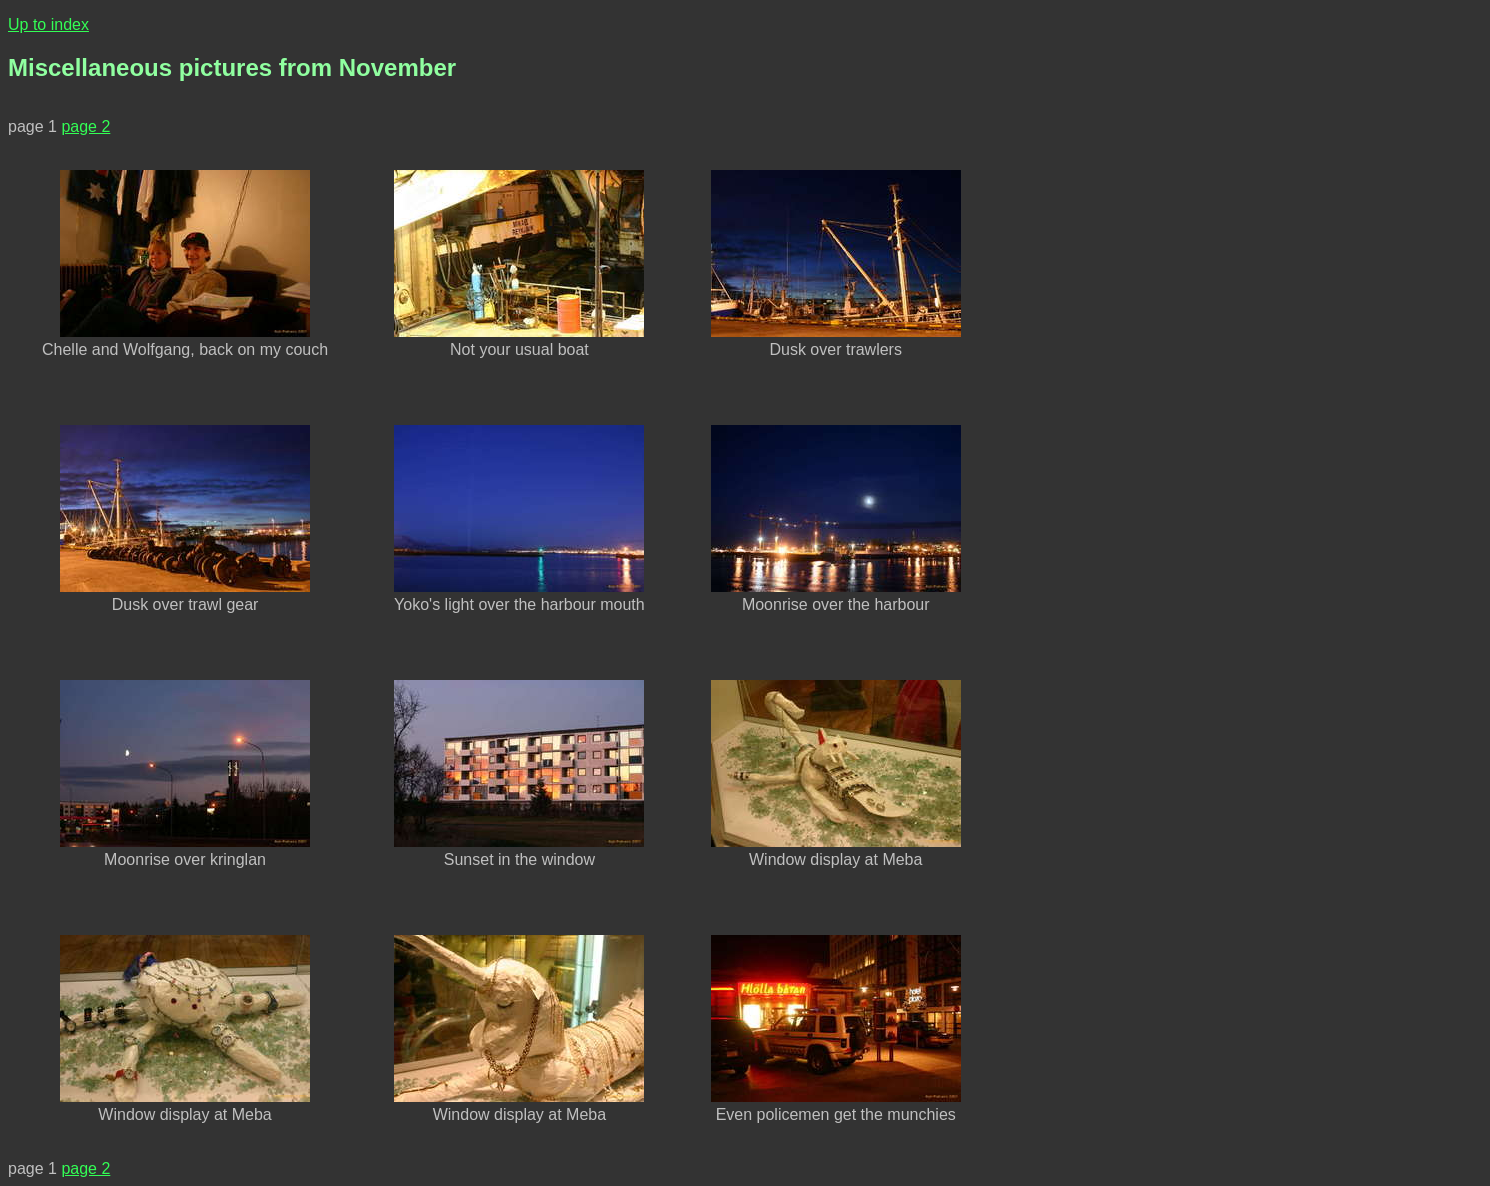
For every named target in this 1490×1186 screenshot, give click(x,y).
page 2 (85, 126)
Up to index (48, 24)
